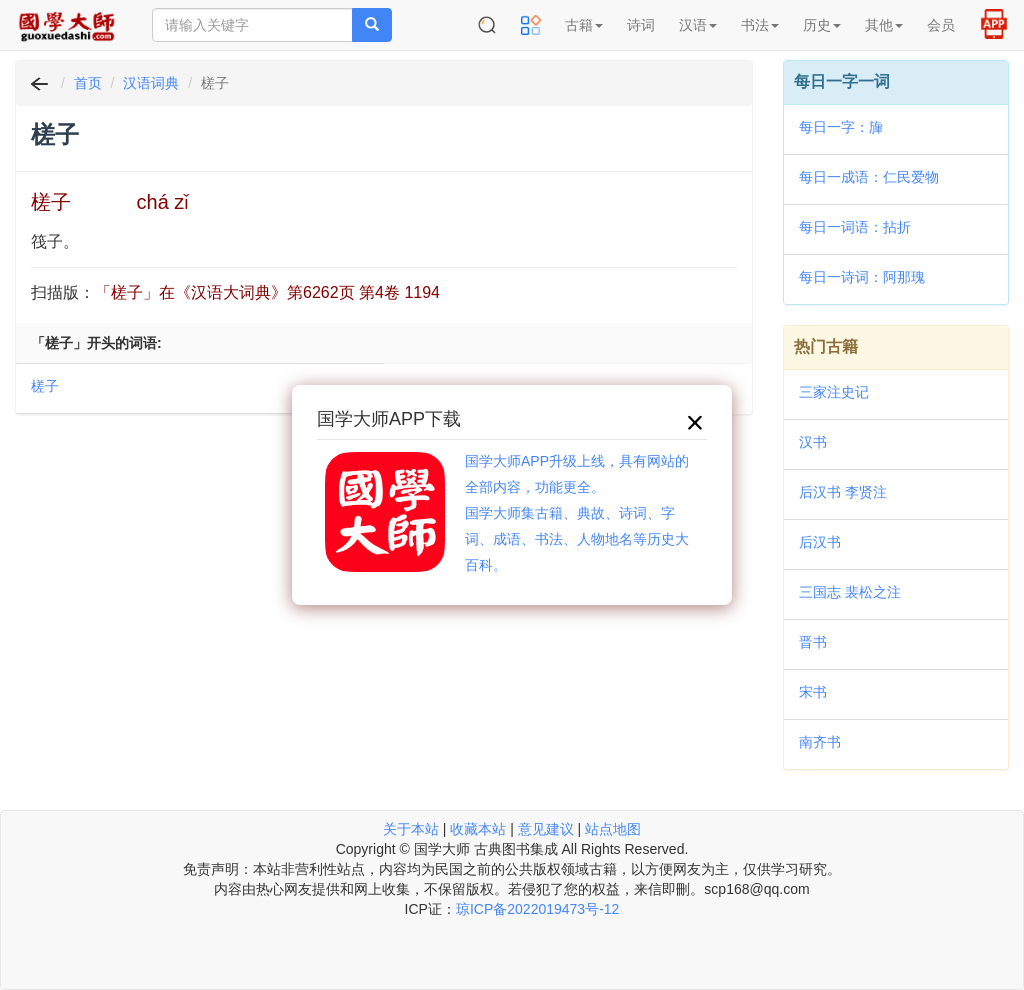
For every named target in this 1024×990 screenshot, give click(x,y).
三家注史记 (834, 392)
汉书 (813, 442)
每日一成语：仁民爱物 (869, 177)
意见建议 (546, 829)
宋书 (813, 692)
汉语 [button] (698, 25)
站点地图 (613, 829)
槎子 (45, 386)
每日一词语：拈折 (855, 227)
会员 (941, 25)
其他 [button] (884, 25)
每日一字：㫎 (841, 127)
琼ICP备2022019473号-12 (537, 909)
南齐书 (820, 742)
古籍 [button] (584, 25)
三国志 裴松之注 (850, 592)
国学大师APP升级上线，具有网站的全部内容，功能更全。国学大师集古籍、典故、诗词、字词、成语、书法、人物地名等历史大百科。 (577, 513)
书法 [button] (760, 25)
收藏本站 (478, 829)
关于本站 (411, 829)
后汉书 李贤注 (843, 492)
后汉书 (820, 542)
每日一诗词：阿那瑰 (862, 277)
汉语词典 (151, 83)
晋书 (813, 642)
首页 (88, 83)
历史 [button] (822, 25)
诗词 (641, 25)
